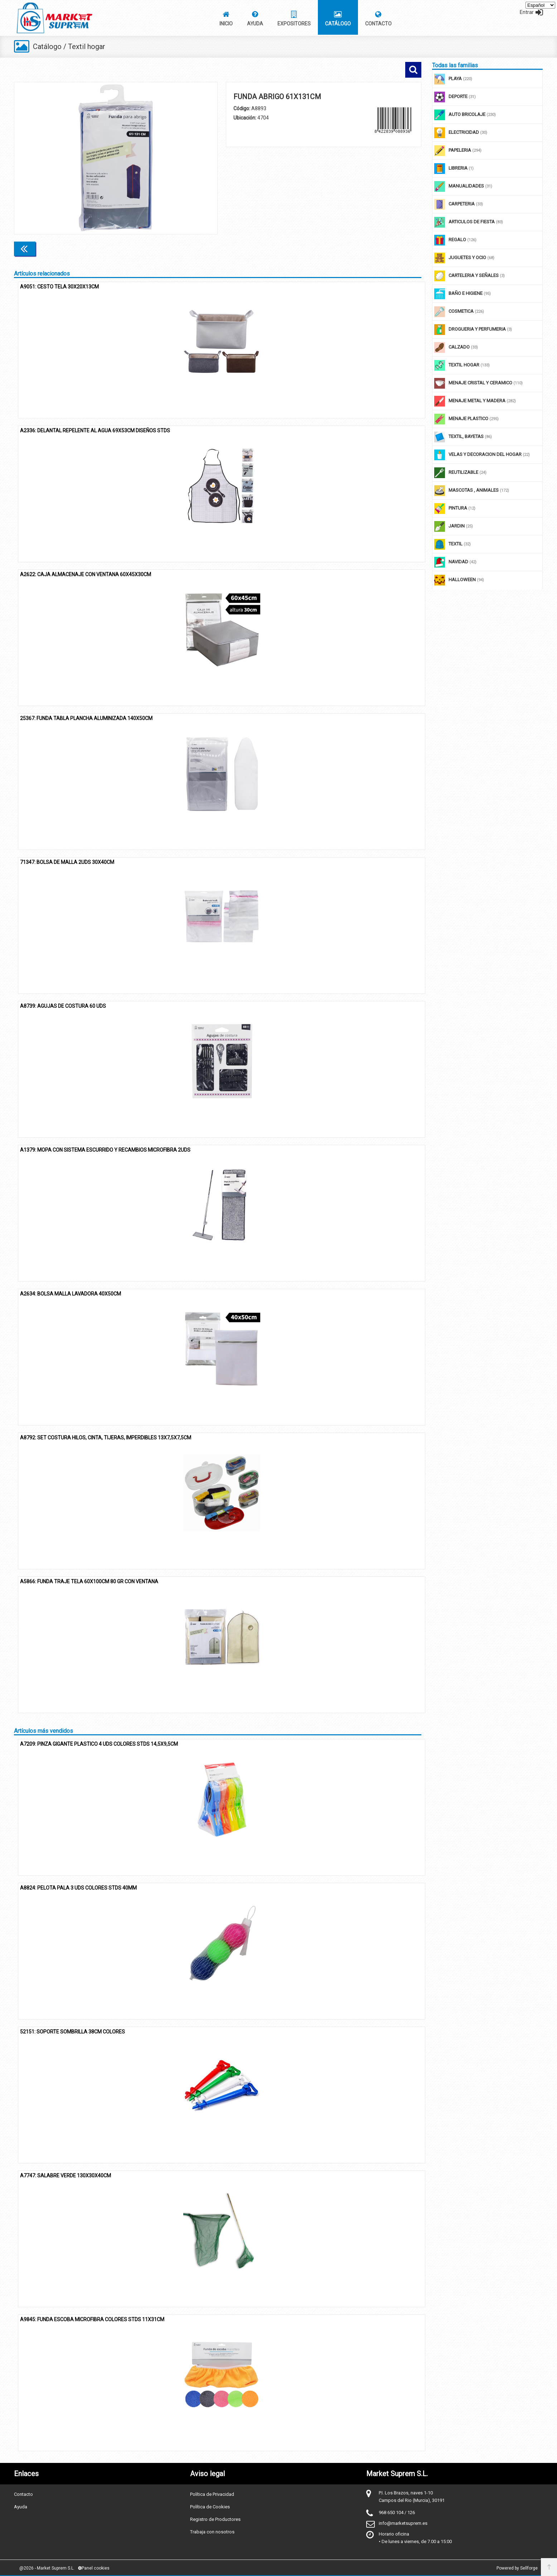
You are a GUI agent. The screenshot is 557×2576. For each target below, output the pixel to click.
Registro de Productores (215, 2519)
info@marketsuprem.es (403, 2523)
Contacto (23, 2494)
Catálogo (47, 46)
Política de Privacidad (212, 2494)
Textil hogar (86, 46)
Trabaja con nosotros (212, 2531)
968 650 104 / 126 (397, 2512)
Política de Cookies (210, 2506)
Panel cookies (94, 2567)
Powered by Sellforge (517, 2567)
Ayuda (20, 2506)
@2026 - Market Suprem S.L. (46, 2567)
